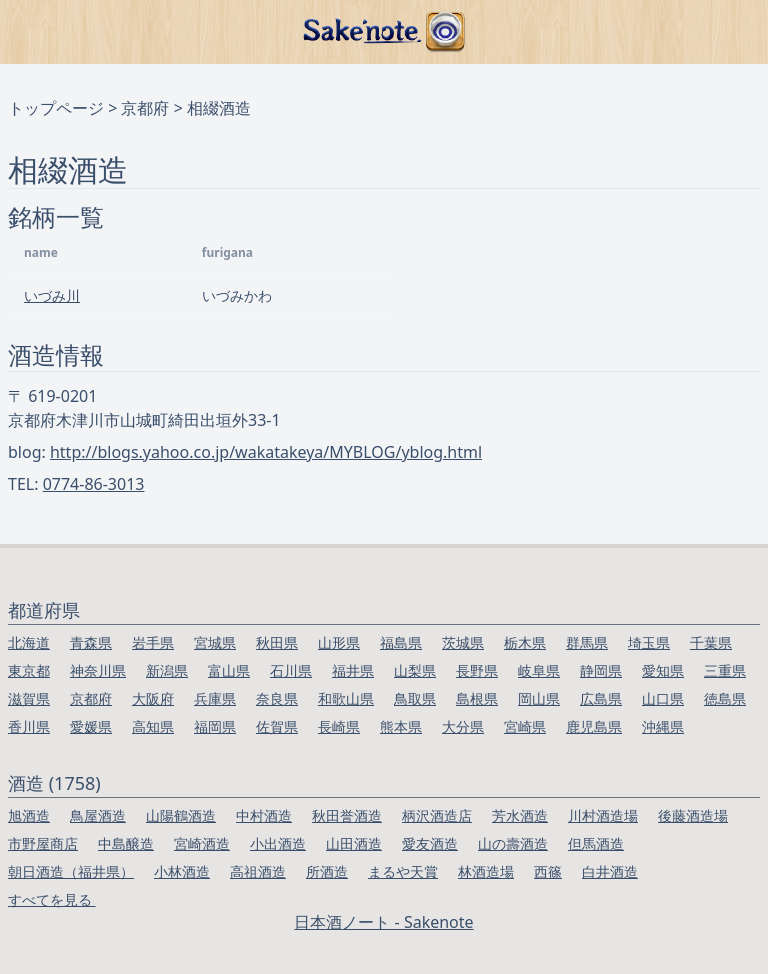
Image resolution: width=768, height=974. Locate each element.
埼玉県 (649, 642)
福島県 (401, 642)
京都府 (145, 108)
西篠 (548, 871)
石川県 (291, 670)
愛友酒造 (430, 843)
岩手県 (153, 642)
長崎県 (339, 726)
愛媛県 (91, 726)
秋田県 (277, 642)
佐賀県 (277, 726)
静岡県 (601, 670)
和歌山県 (346, 698)
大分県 (463, 726)
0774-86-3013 (94, 484)
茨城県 (463, 642)
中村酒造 (264, 815)
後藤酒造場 (693, 815)
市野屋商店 (43, 843)
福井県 (353, 670)
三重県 (725, 670)
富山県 (229, 670)
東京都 (29, 670)
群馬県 (587, 642)
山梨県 (415, 670)
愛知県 (663, 670)
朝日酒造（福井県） (71, 871)
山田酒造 (354, 843)
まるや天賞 (403, 871)
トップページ (56, 108)
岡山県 (539, 698)
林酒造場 (486, 871)
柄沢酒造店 (437, 815)
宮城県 (215, 642)
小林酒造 (182, 871)
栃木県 (525, 642)
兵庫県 (215, 698)
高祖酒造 (258, 871)
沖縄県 (663, 726)
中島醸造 (126, 843)
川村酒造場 (603, 815)
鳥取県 (415, 698)
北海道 (29, 642)
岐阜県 (539, 670)
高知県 (153, 726)
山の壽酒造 (513, 843)
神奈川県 (98, 670)
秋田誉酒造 (347, 815)
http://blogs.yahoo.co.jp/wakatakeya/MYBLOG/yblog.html (266, 452)
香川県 (29, 726)
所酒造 (327, 871)
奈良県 (277, 698)
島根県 (477, 698)
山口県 (663, 698)
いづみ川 (52, 295)
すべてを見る (52, 899)
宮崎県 (525, 726)
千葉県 (711, 642)
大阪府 (153, 698)
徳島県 (725, 698)
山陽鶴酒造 (181, 815)
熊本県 (401, 726)
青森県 (91, 642)
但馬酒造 (596, 843)
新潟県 (167, 670)
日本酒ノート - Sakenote (383, 922)
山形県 (339, 642)
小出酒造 (278, 843)
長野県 (477, 670)
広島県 (601, 698)
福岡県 (215, 726)
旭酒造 (29, 815)
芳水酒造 (520, 815)
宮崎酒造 (202, 843)
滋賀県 (29, 698)
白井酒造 (610, 871)
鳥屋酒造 (98, 815)
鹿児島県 (594, 726)
